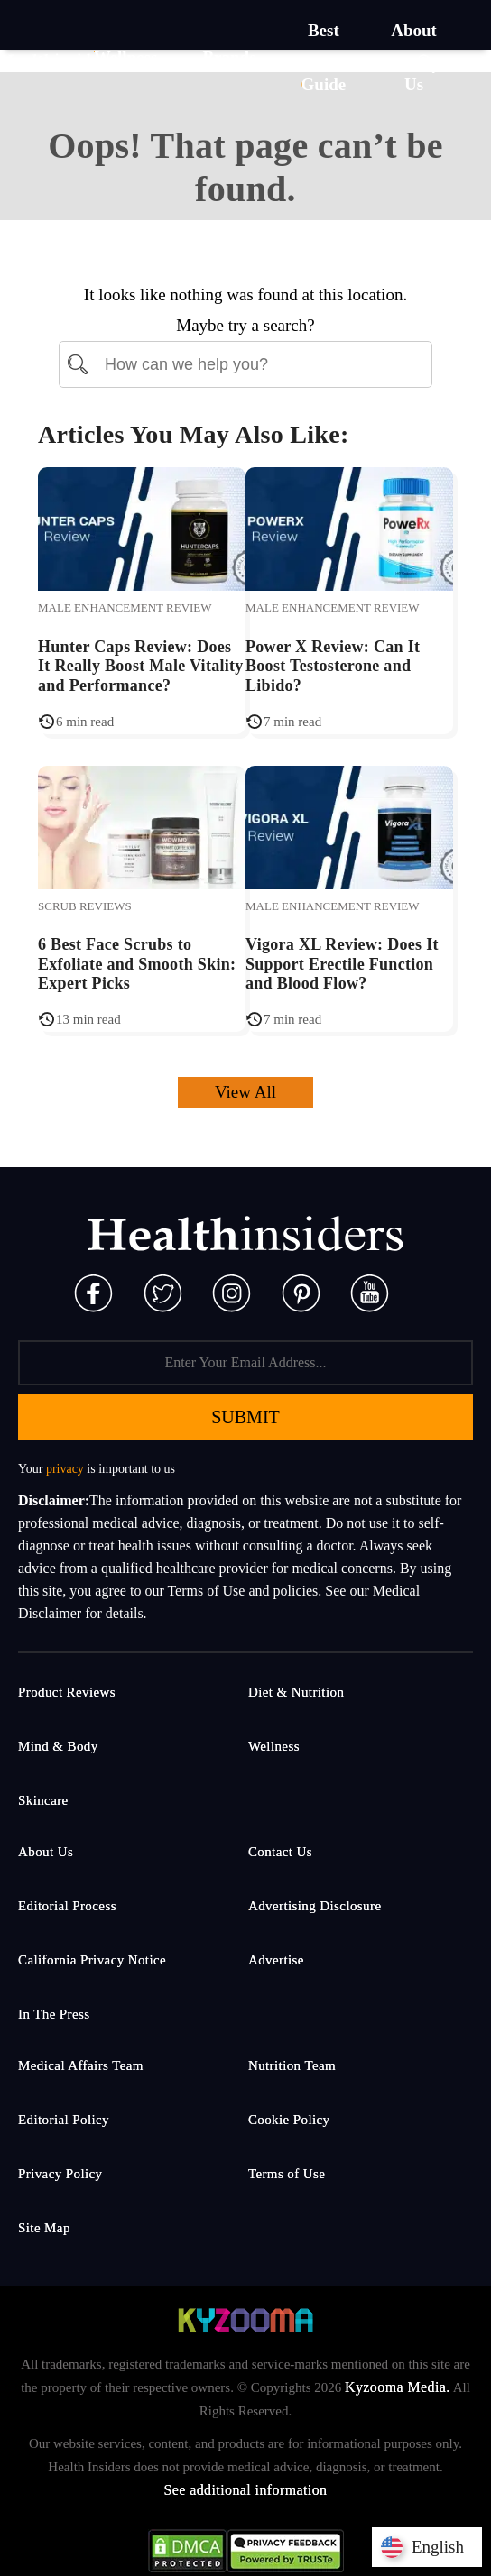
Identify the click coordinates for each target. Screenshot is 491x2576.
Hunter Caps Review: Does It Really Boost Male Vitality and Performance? (141, 666)
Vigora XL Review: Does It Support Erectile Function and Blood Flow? (342, 963)
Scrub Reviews (85, 906)
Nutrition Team (292, 2065)
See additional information (245, 2490)
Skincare (43, 1800)
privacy (65, 1469)
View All (245, 1091)
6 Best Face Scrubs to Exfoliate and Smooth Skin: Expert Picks (137, 963)
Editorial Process (67, 1906)
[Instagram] (231, 1291)
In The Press (54, 2014)
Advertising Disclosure (315, 1906)
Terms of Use (286, 2174)
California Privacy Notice (92, 1960)
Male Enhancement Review (125, 607)
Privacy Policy (60, 2174)
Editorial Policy (63, 2119)
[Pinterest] (301, 1291)
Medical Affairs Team (81, 2065)
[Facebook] (93, 1291)
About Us (45, 1852)
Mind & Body (58, 1746)
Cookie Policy (289, 2119)
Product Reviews (67, 1692)
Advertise (276, 1960)
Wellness (274, 1746)
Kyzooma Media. (397, 2387)
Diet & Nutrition (296, 1692)
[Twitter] (163, 1291)
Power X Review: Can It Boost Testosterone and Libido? (333, 666)
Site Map (44, 2228)
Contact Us (280, 1852)
